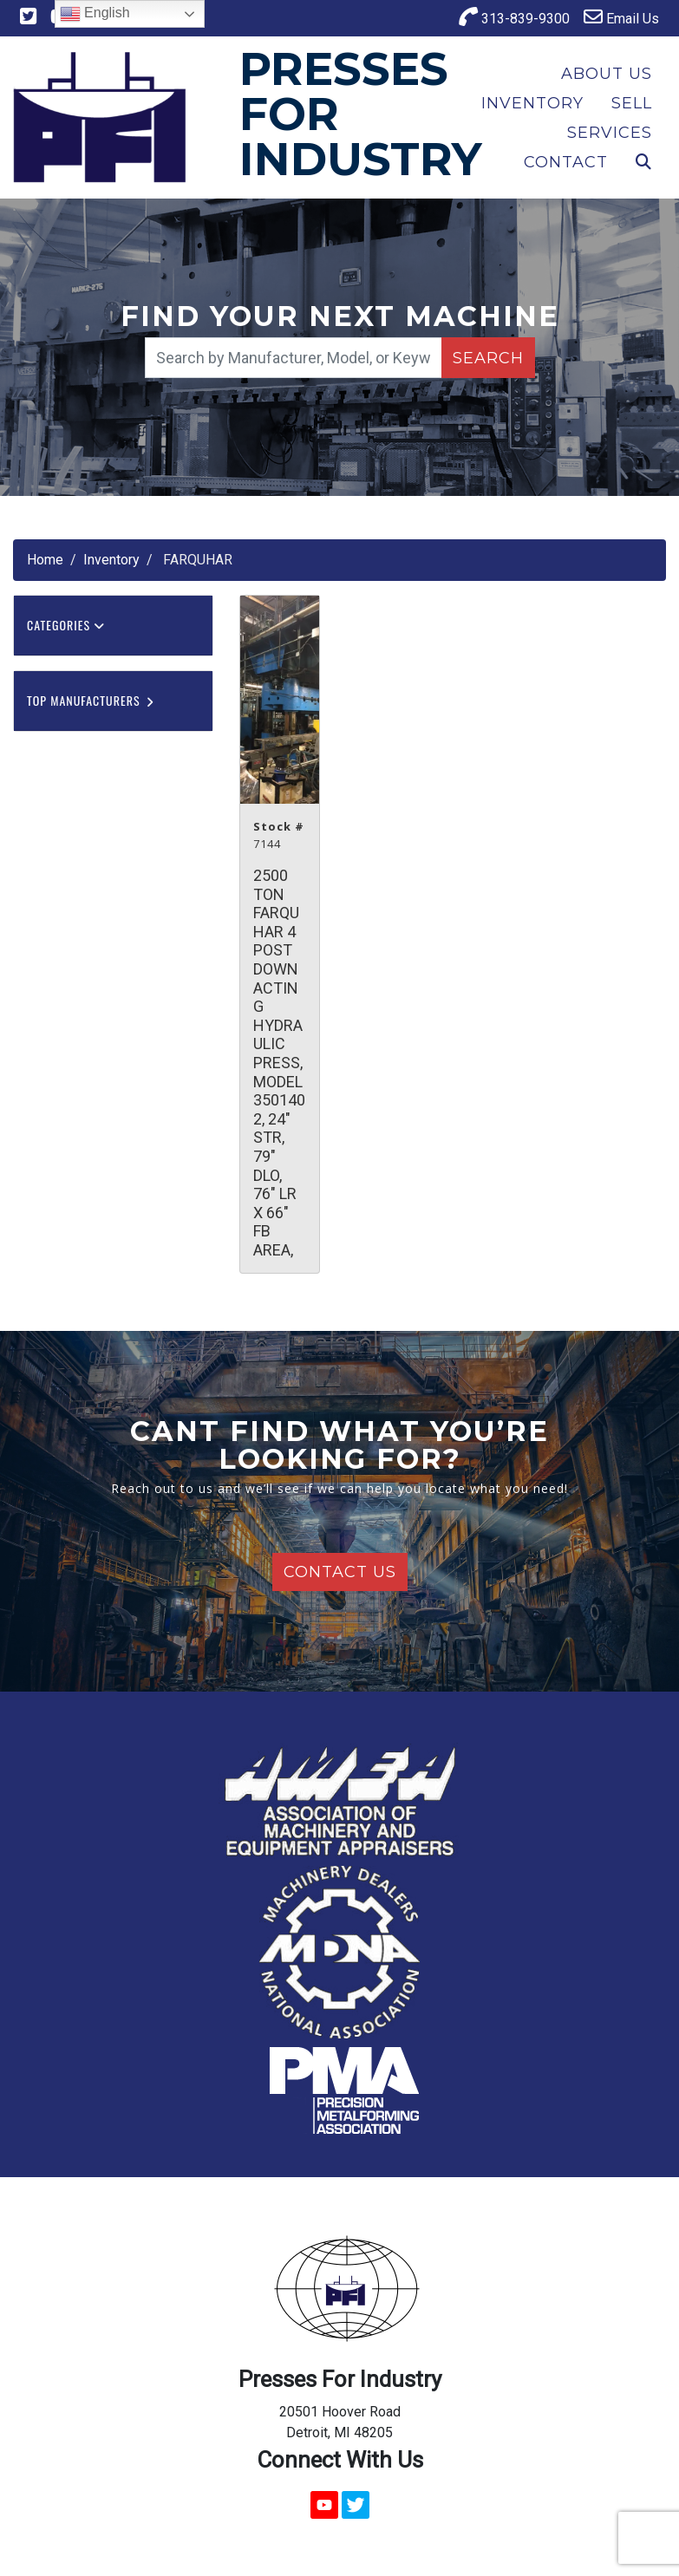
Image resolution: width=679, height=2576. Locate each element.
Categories (66, 625)
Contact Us (340, 1571)
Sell (631, 103)
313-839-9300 (514, 17)
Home (45, 559)
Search (488, 358)
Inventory (532, 103)
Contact (566, 162)
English (95, 13)
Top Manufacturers (91, 700)
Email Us (621, 17)
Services (609, 132)
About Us (606, 73)
